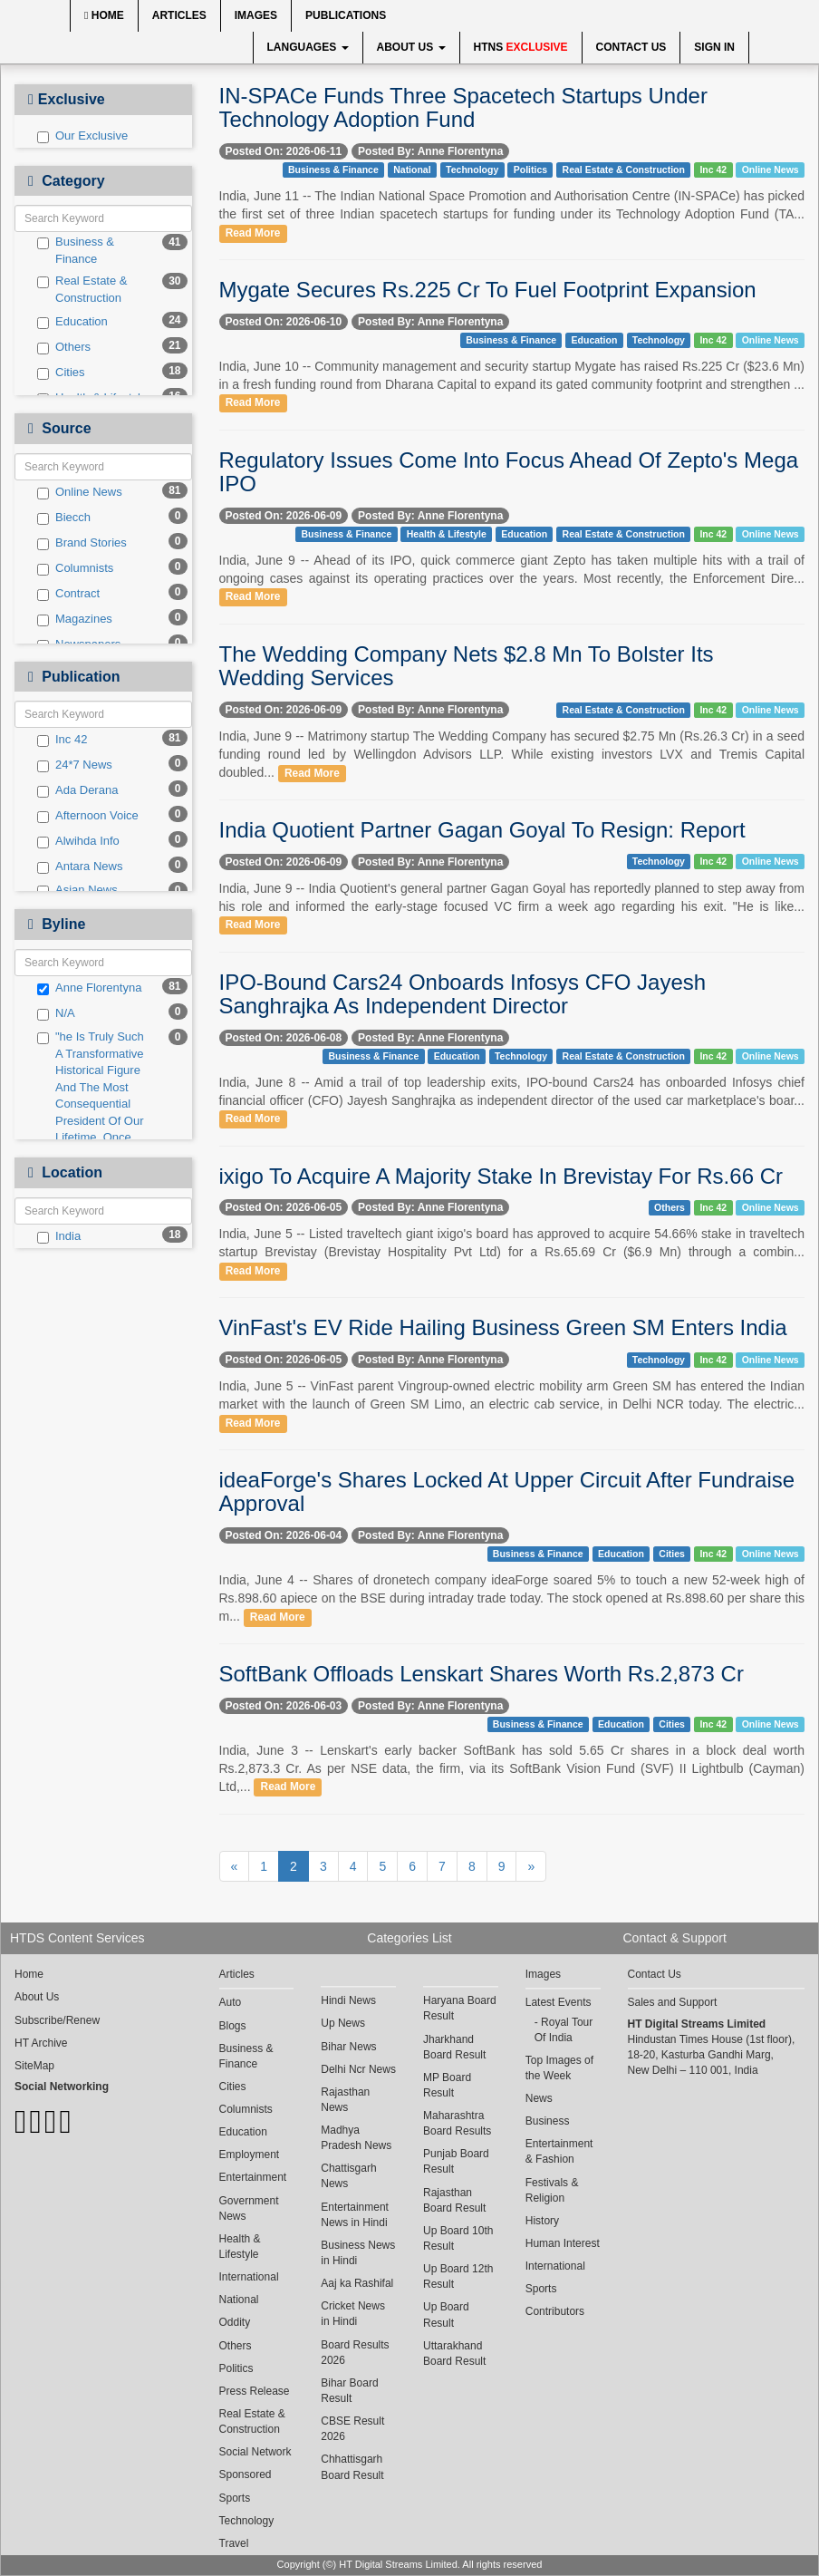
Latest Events (558, 2002)
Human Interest (562, 2243)
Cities (61, 372)
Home (104, 15)
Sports (235, 2498)
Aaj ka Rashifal (357, 2283)
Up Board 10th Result (458, 2238)
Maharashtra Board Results (457, 2123)
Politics (530, 169)
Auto (230, 2002)
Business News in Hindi (358, 2253)
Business (547, 2121)
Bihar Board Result (349, 2391)
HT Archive (40, 2043)
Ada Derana (77, 790)
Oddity (235, 2322)
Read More (253, 233)
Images (256, 15)
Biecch (64, 517)
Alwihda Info (78, 841)
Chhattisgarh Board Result (352, 2467)
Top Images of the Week (559, 2068)
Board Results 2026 (355, 2353)
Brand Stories (82, 543)
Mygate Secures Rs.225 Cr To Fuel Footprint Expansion (487, 289)
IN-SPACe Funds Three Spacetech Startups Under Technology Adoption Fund (463, 107)
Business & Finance (75, 250)
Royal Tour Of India (564, 2030)
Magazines (74, 619)
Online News (79, 492)
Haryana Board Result (459, 2008)
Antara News (79, 866)
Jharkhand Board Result (454, 2047)
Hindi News (348, 2000)
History (542, 2220)
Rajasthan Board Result (454, 2200)
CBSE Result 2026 (352, 2429)
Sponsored (245, 2474)
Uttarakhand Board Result (454, 2353)
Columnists (75, 568)
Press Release (254, 2391)
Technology (472, 169)
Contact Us (631, 47)
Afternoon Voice (88, 816)
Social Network (255, 2451)
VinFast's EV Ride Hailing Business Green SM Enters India (503, 1327)
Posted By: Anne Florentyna (430, 151)
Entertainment (253, 2177)
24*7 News (74, 765)
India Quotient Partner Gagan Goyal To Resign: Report (482, 830)
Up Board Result (446, 2314)
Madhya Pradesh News (356, 2138)
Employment (249, 2154)
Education (72, 322)
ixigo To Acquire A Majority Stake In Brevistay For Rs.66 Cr (501, 1176)
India (59, 1236)
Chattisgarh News (348, 2176)
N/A (56, 1013)
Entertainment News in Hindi (355, 2215)
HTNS (521, 47)
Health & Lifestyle (447, 533)
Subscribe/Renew (57, 2020)
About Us (411, 47)
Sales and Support (673, 2002)
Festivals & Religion (552, 2190)
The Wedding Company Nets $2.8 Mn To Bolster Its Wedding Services (466, 666)
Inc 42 (62, 739)
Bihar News (348, 2046)
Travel (234, 2543)
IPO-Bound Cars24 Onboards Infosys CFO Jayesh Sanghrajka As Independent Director (463, 994)
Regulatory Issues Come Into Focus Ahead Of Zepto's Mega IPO (509, 472)
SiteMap (34, 2065)
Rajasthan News (345, 2100)
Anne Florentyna (89, 988)
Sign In (714, 47)
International (249, 2277)
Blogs (232, 2025)
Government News (249, 2208)
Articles (179, 15)
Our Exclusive (82, 136)
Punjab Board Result (456, 2161)
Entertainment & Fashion (559, 2151)
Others (64, 347)
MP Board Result (447, 2085)
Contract (68, 593)
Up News (343, 2023)
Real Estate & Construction (82, 289)
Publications (345, 15)
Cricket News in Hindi (353, 2314)
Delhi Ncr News (358, 2069)
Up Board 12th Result (458, 2276)
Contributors (554, 2311)
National (411, 169)
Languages (308, 47)
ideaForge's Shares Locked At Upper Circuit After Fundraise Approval (507, 1491)
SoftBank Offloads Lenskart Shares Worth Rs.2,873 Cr (481, 1673)
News (539, 2098)
